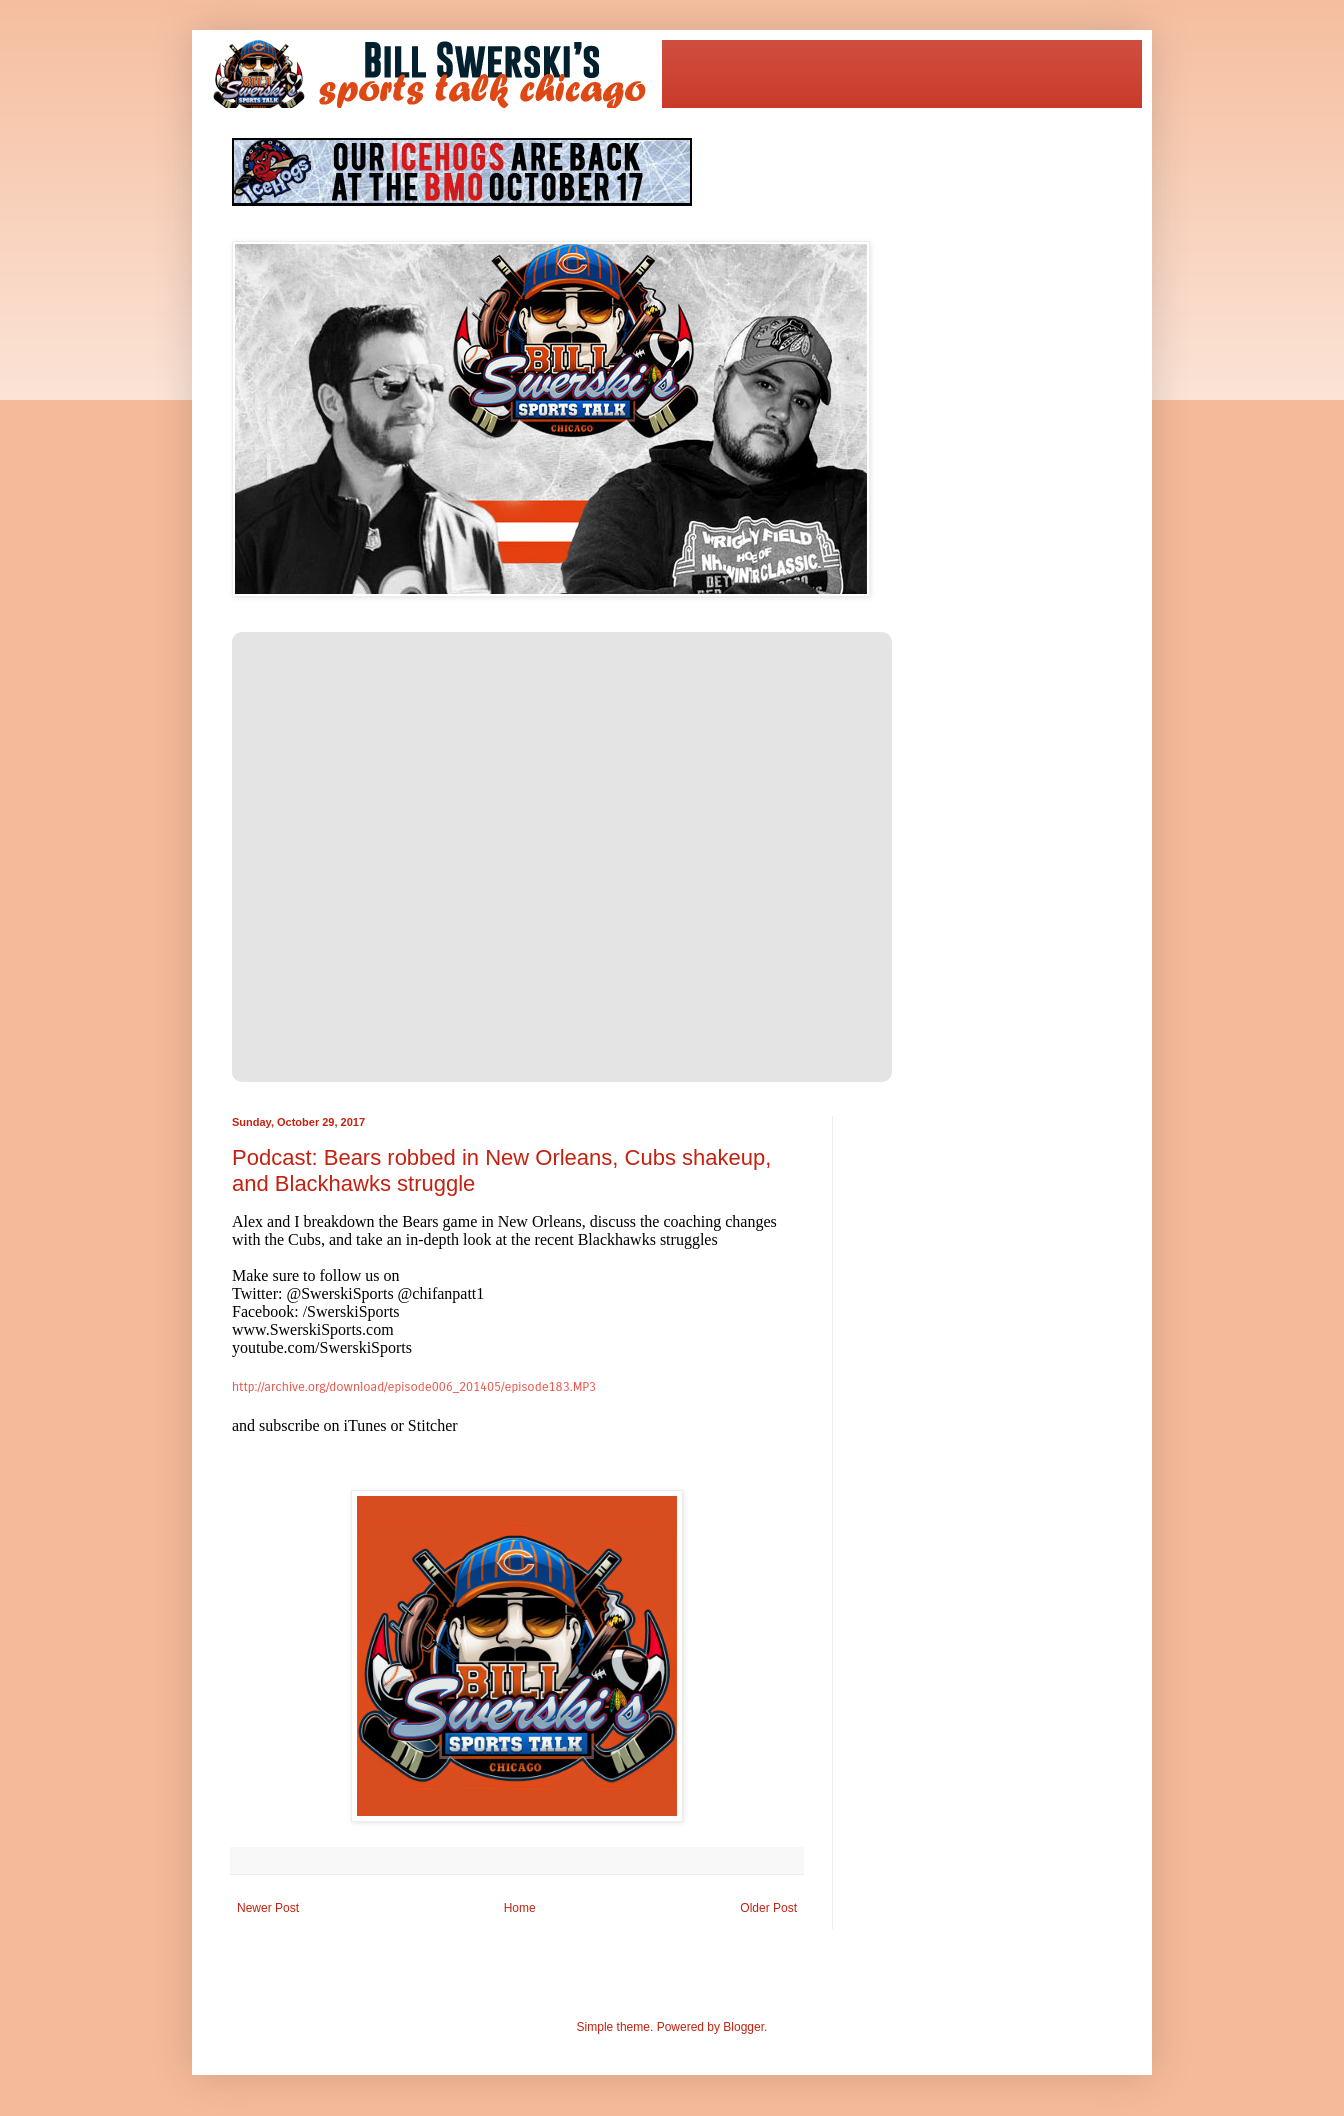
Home (520, 1908)
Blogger (743, 2027)
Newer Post (268, 1908)
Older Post (768, 1908)
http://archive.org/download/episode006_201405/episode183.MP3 (414, 1387)
